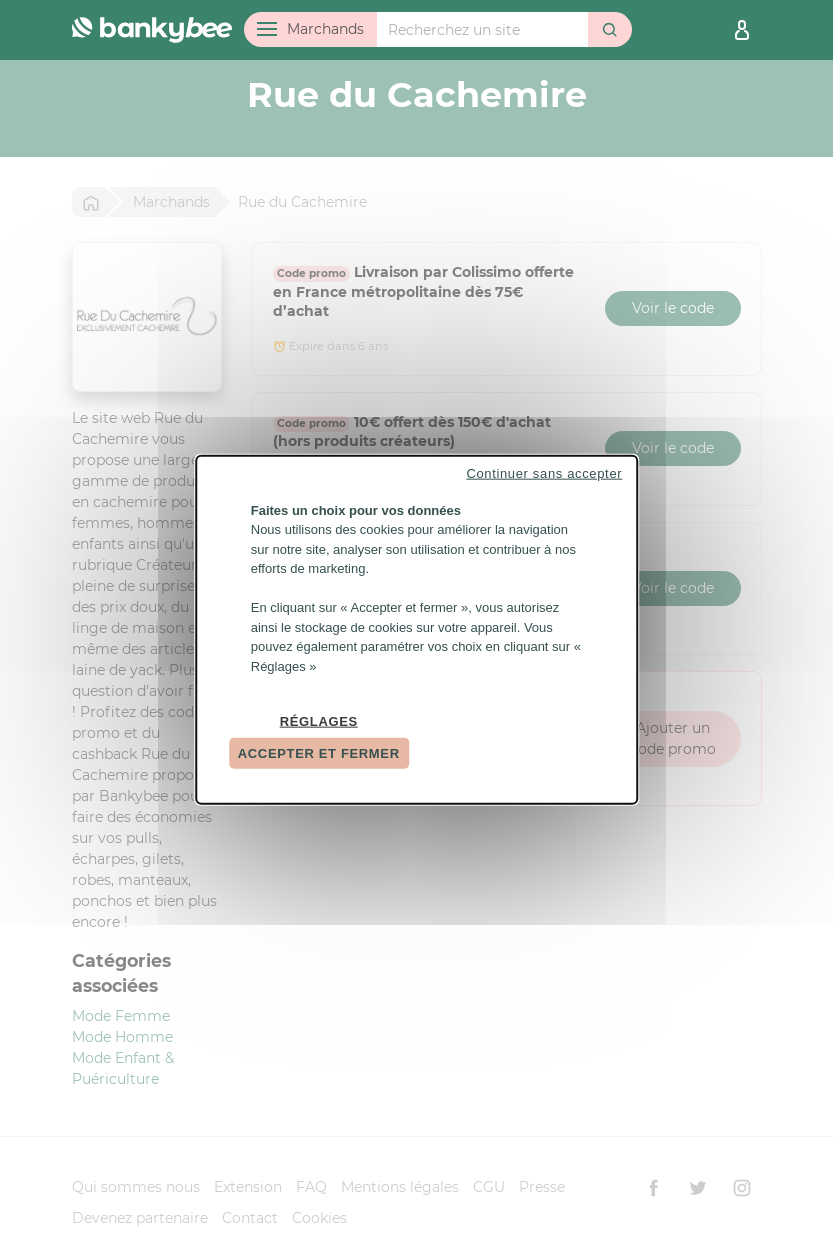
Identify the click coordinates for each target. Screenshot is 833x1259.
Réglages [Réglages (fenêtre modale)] (319, 721)
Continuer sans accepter (544, 472)
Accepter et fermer (319, 752)
